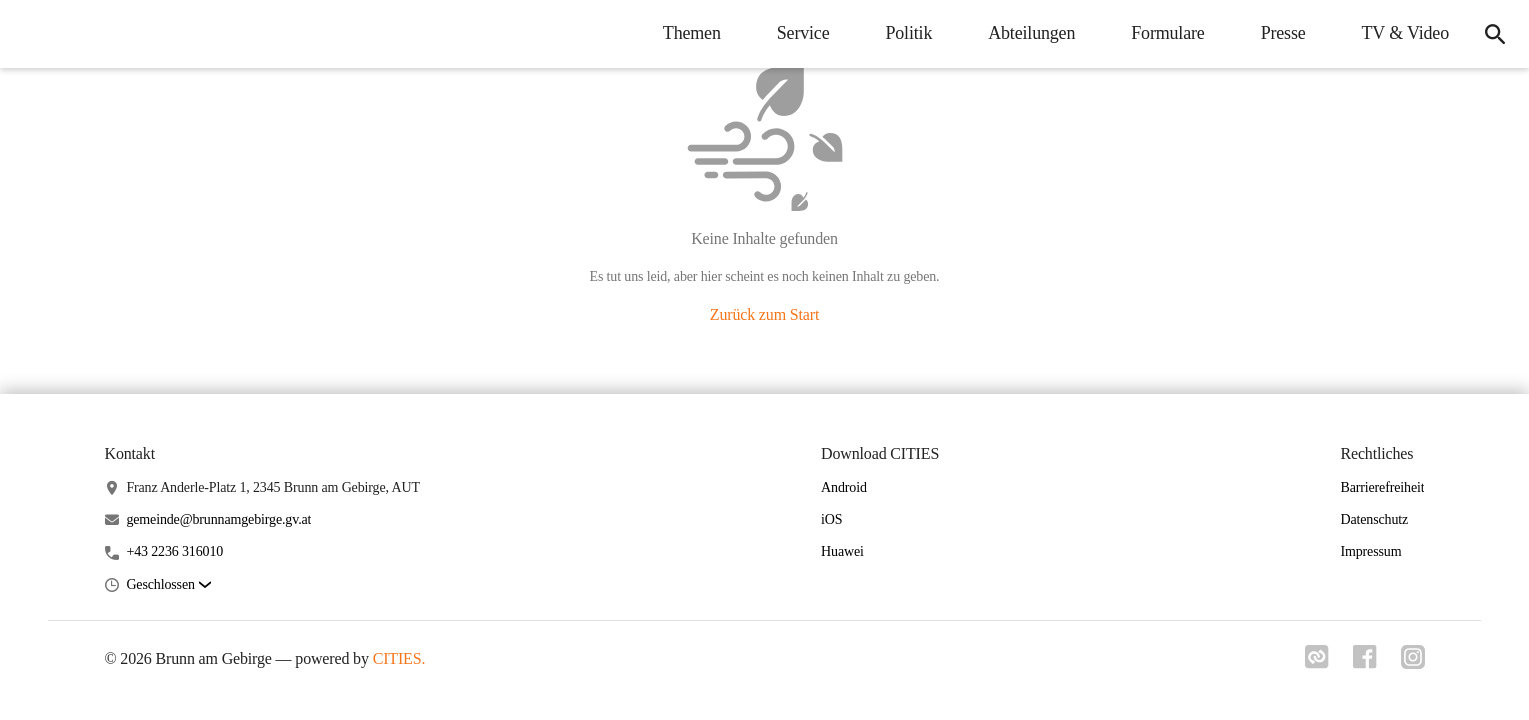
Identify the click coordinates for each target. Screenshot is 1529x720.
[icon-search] (1495, 34)
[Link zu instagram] (1413, 663)
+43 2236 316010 (174, 551)
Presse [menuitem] (1283, 33)
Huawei (842, 551)
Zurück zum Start (764, 314)
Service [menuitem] (803, 33)
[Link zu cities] (1317, 663)
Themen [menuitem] (692, 33)
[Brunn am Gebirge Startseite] (30, 34)
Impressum (1370, 551)
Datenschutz (1374, 519)
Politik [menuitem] (908, 33)
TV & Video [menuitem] (1405, 33)
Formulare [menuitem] (1167, 33)
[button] (168, 585)
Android (844, 487)
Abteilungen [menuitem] (1031, 33)
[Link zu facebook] (1365, 663)
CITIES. (399, 658)
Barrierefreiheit (1382, 487)
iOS (831, 519)
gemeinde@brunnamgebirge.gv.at (218, 519)
